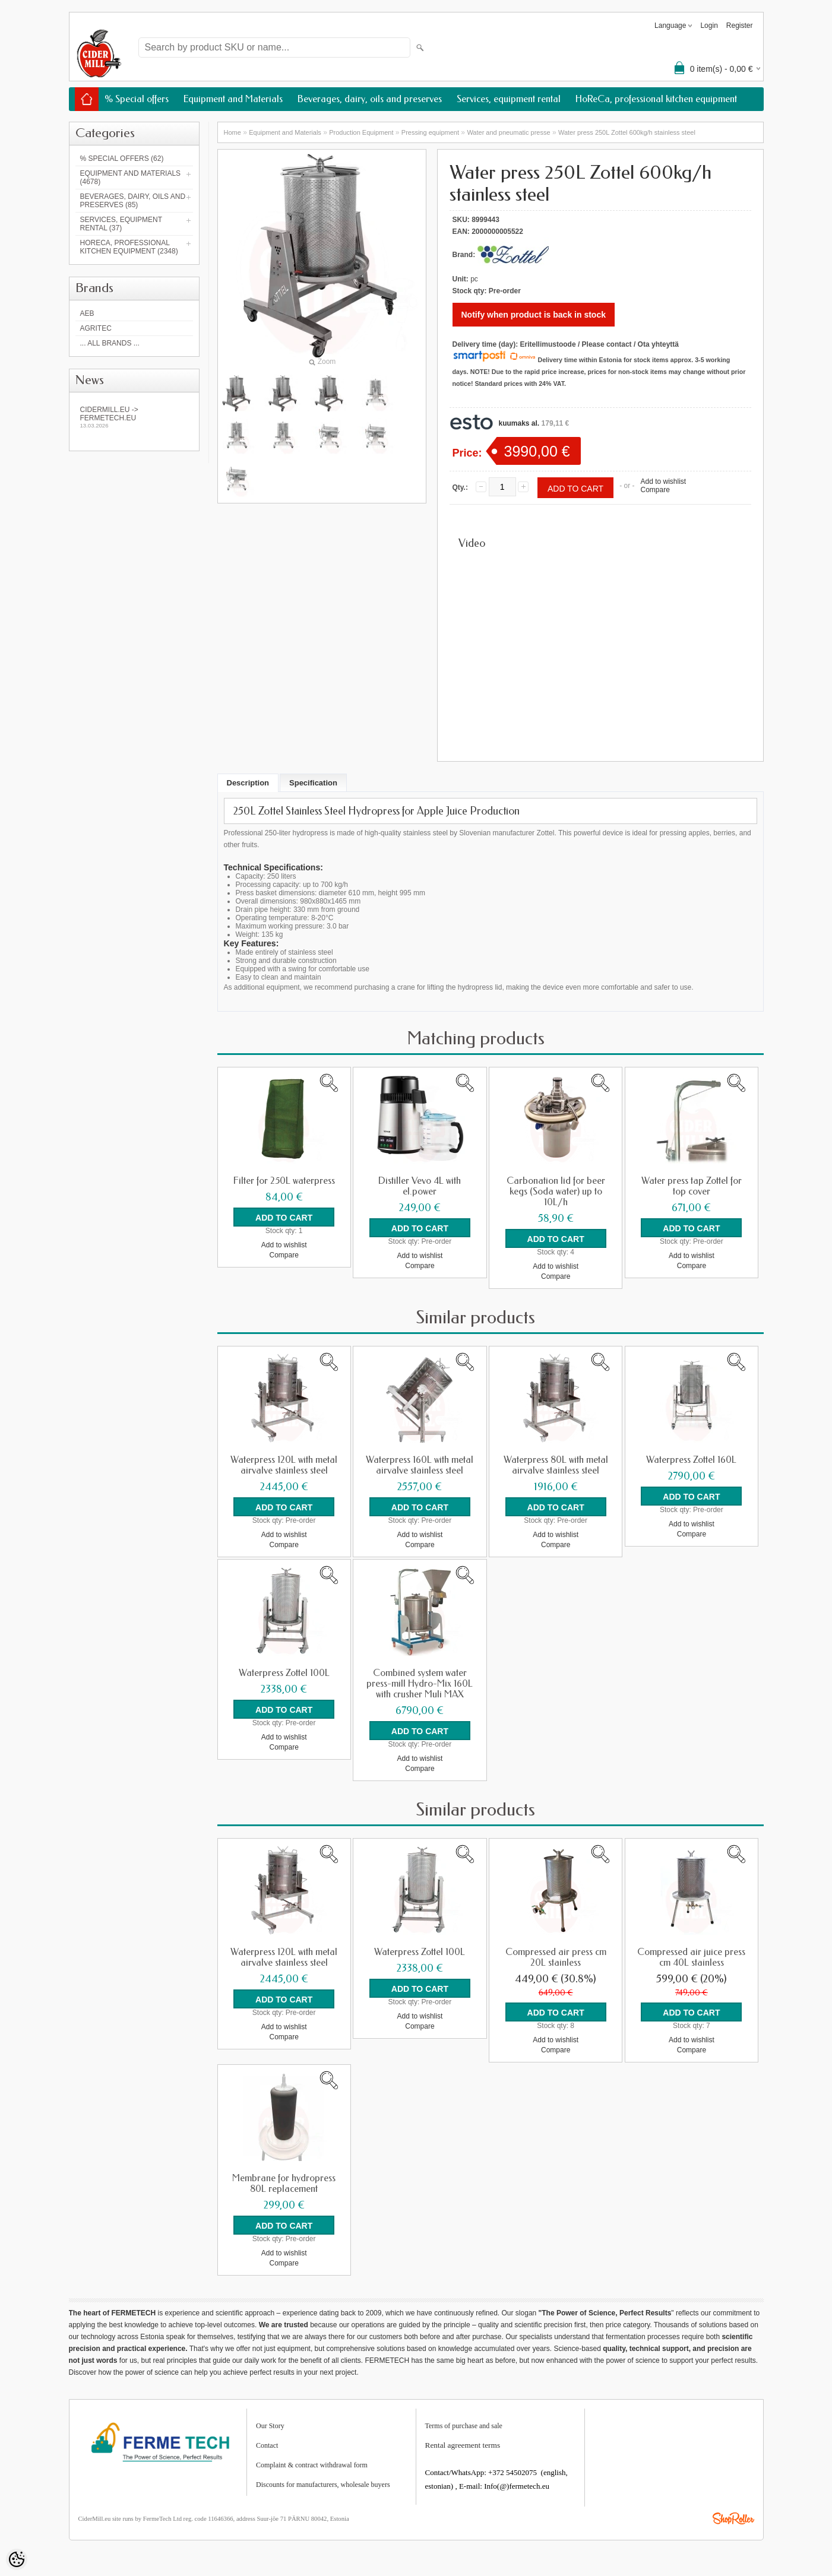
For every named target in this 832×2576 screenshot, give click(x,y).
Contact (267, 2445)
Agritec (96, 328)
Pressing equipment (430, 132)
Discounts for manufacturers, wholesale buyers (323, 2484)
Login (708, 25)
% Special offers (137, 98)
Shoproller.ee (733, 2518)
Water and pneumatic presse (508, 132)
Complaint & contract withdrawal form (312, 2465)
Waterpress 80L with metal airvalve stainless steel (556, 1465)
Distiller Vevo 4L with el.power (419, 1186)
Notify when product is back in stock (533, 314)
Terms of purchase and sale (463, 2426)
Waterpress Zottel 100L (284, 1673)
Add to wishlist (663, 481)
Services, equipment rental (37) (121, 224)
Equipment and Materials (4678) (130, 177)
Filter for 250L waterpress (284, 1180)
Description (248, 782)
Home (232, 132)
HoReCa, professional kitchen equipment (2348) (129, 247)
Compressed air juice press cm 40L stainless (691, 1957)
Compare (654, 490)
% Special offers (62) (122, 158)
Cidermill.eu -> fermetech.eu (134, 417)
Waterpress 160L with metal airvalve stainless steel (419, 1465)
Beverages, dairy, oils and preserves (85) (133, 200)
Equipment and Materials (233, 98)
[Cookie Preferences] (16, 2559)
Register (739, 25)
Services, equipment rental (509, 98)
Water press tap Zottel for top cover (691, 1186)
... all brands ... (110, 343)
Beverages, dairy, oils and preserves (370, 98)
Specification (313, 782)
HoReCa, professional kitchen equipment (656, 98)
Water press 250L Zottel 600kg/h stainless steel (626, 132)
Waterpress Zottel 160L (691, 1460)
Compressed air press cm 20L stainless (555, 1957)
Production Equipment (361, 132)
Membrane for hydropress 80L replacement (284, 2183)
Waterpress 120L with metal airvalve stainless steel (283, 1465)
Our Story (270, 2426)
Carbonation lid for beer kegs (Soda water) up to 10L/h (556, 1191)
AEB (87, 313)
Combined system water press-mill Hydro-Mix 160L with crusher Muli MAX (419, 1684)
